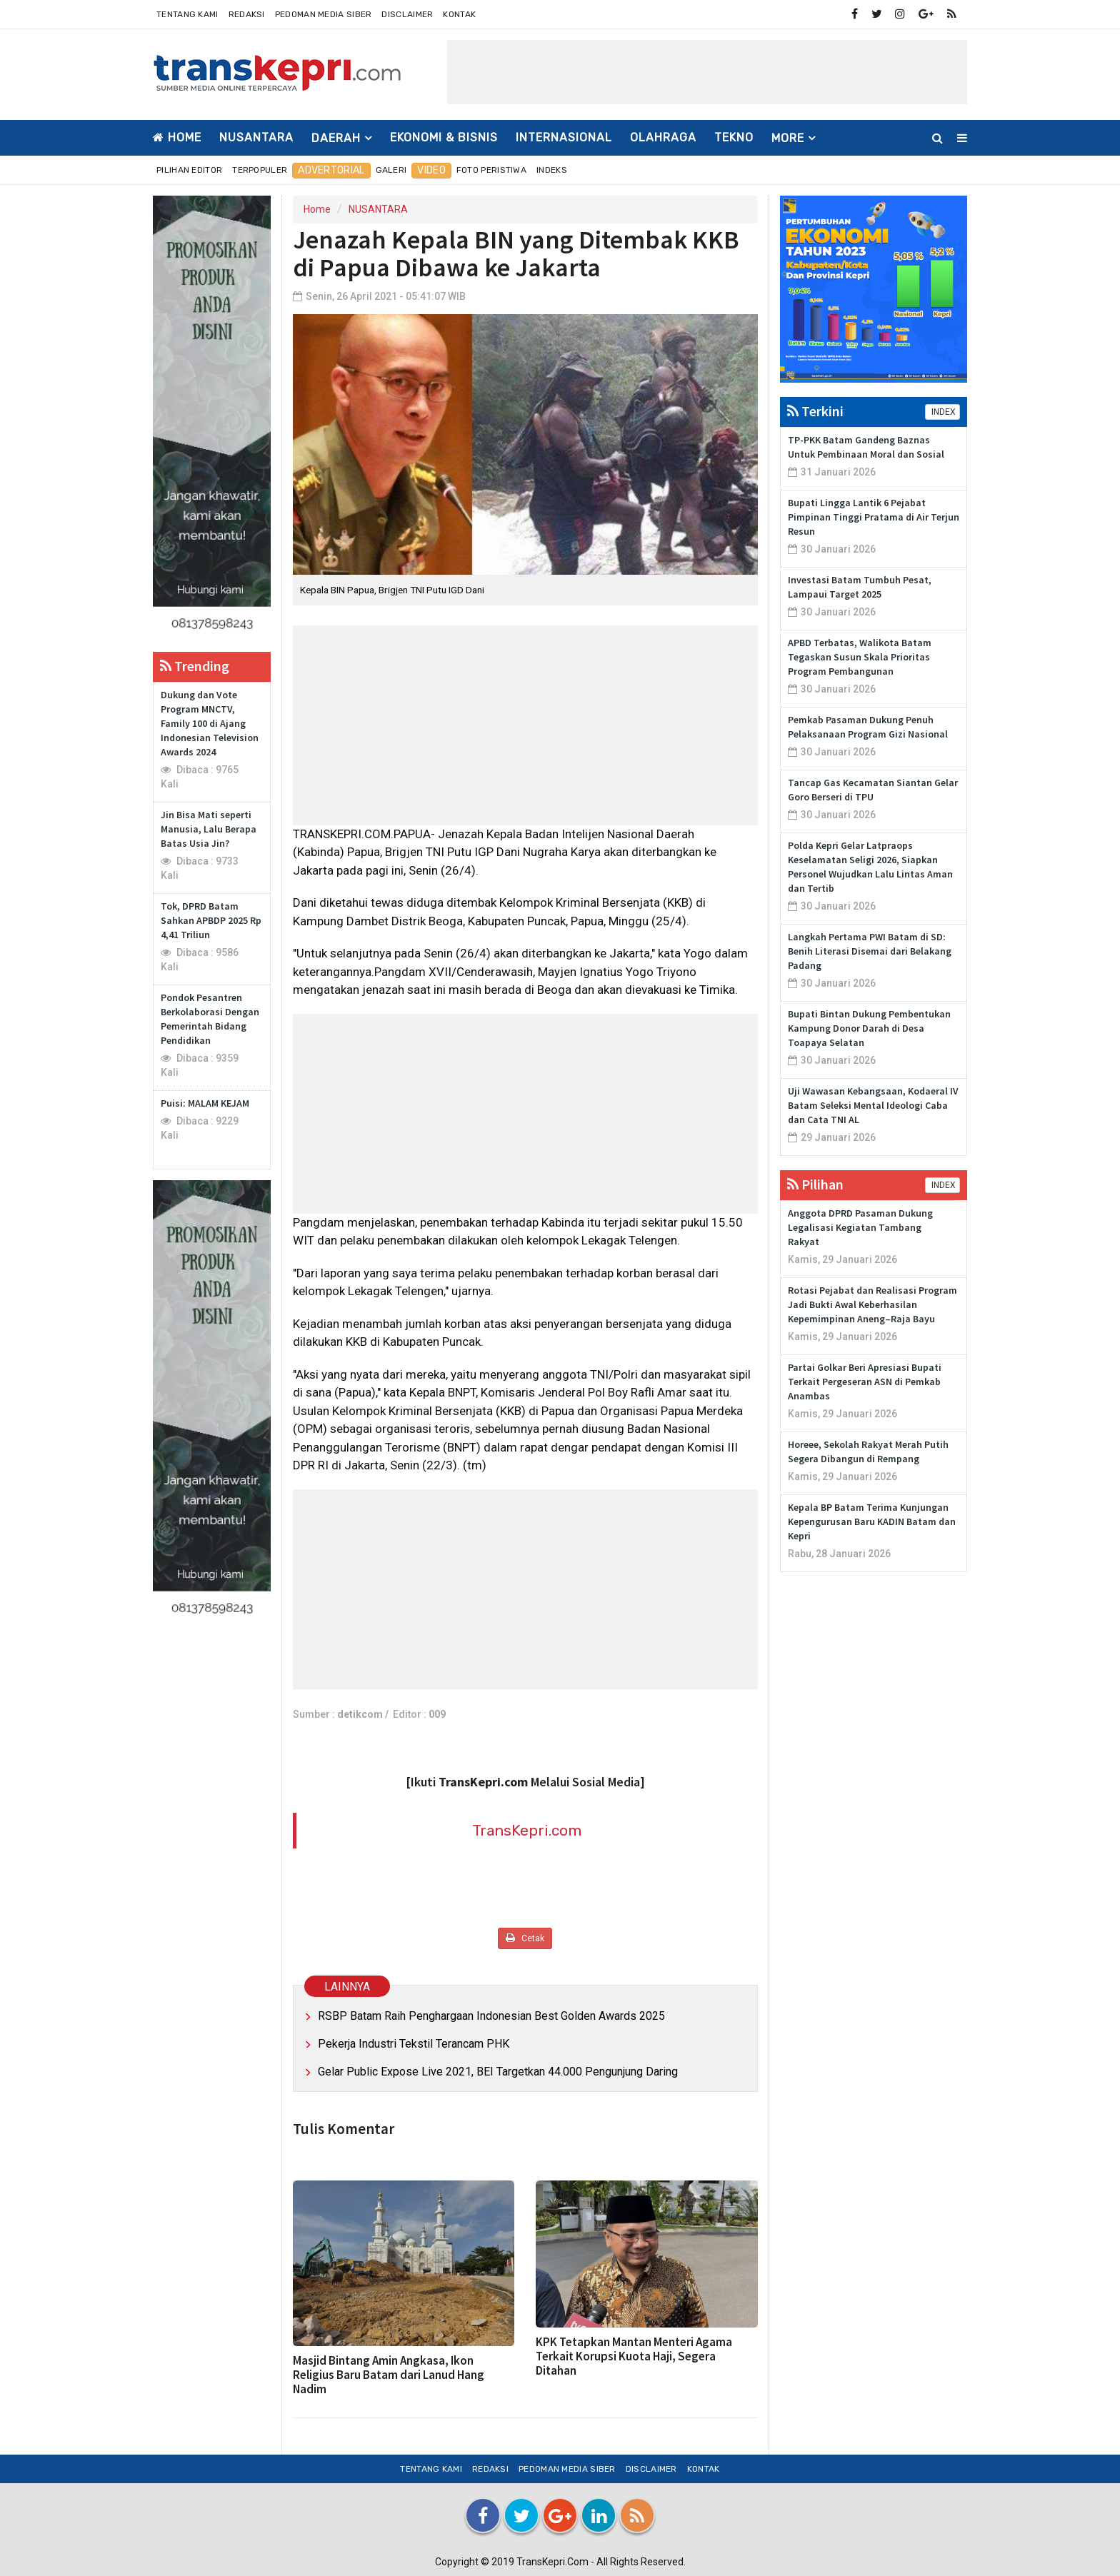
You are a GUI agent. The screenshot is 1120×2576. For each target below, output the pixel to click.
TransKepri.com (526, 1830)
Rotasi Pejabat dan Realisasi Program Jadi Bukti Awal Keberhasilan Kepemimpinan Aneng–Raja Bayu (872, 1304)
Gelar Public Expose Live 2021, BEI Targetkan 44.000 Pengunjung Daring (498, 2071)
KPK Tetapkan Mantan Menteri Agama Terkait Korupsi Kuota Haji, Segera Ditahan (634, 2356)
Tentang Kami (187, 14)
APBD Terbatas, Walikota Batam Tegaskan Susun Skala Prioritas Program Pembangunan (859, 657)
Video (431, 170)
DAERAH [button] (336, 138)
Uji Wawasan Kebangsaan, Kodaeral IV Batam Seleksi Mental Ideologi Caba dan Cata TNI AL (873, 1105)
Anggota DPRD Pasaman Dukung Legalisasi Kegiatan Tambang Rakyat (860, 1227)
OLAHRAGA (663, 137)
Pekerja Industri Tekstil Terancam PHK (413, 2044)
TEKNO (734, 137)
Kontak (459, 14)
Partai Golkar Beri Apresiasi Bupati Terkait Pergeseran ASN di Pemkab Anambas (864, 1381)
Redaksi (247, 14)
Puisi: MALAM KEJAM (205, 1103)
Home (177, 137)
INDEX (942, 412)
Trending (194, 666)
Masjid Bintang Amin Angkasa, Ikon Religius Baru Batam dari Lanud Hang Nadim (388, 2375)
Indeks (551, 170)
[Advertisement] (707, 72)
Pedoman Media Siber (323, 14)
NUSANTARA (256, 137)
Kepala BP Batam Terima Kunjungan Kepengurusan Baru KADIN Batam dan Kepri (872, 1521)
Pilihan (815, 1184)
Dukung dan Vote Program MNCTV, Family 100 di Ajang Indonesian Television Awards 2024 (210, 723)
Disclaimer (407, 14)
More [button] (787, 138)
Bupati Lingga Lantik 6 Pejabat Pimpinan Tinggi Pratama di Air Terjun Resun (873, 517)
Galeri (391, 170)
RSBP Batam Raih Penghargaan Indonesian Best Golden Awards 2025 (491, 2016)
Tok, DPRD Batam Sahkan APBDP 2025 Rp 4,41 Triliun (211, 920)
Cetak (525, 1938)
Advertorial (331, 170)
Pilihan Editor (189, 170)
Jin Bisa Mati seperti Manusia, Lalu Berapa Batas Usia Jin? (208, 829)
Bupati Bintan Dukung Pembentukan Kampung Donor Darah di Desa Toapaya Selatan (869, 1028)
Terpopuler (259, 170)
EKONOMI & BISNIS (444, 137)
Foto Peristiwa (491, 170)
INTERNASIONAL (564, 137)
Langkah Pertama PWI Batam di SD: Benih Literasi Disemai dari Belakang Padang (869, 951)
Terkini (815, 411)
